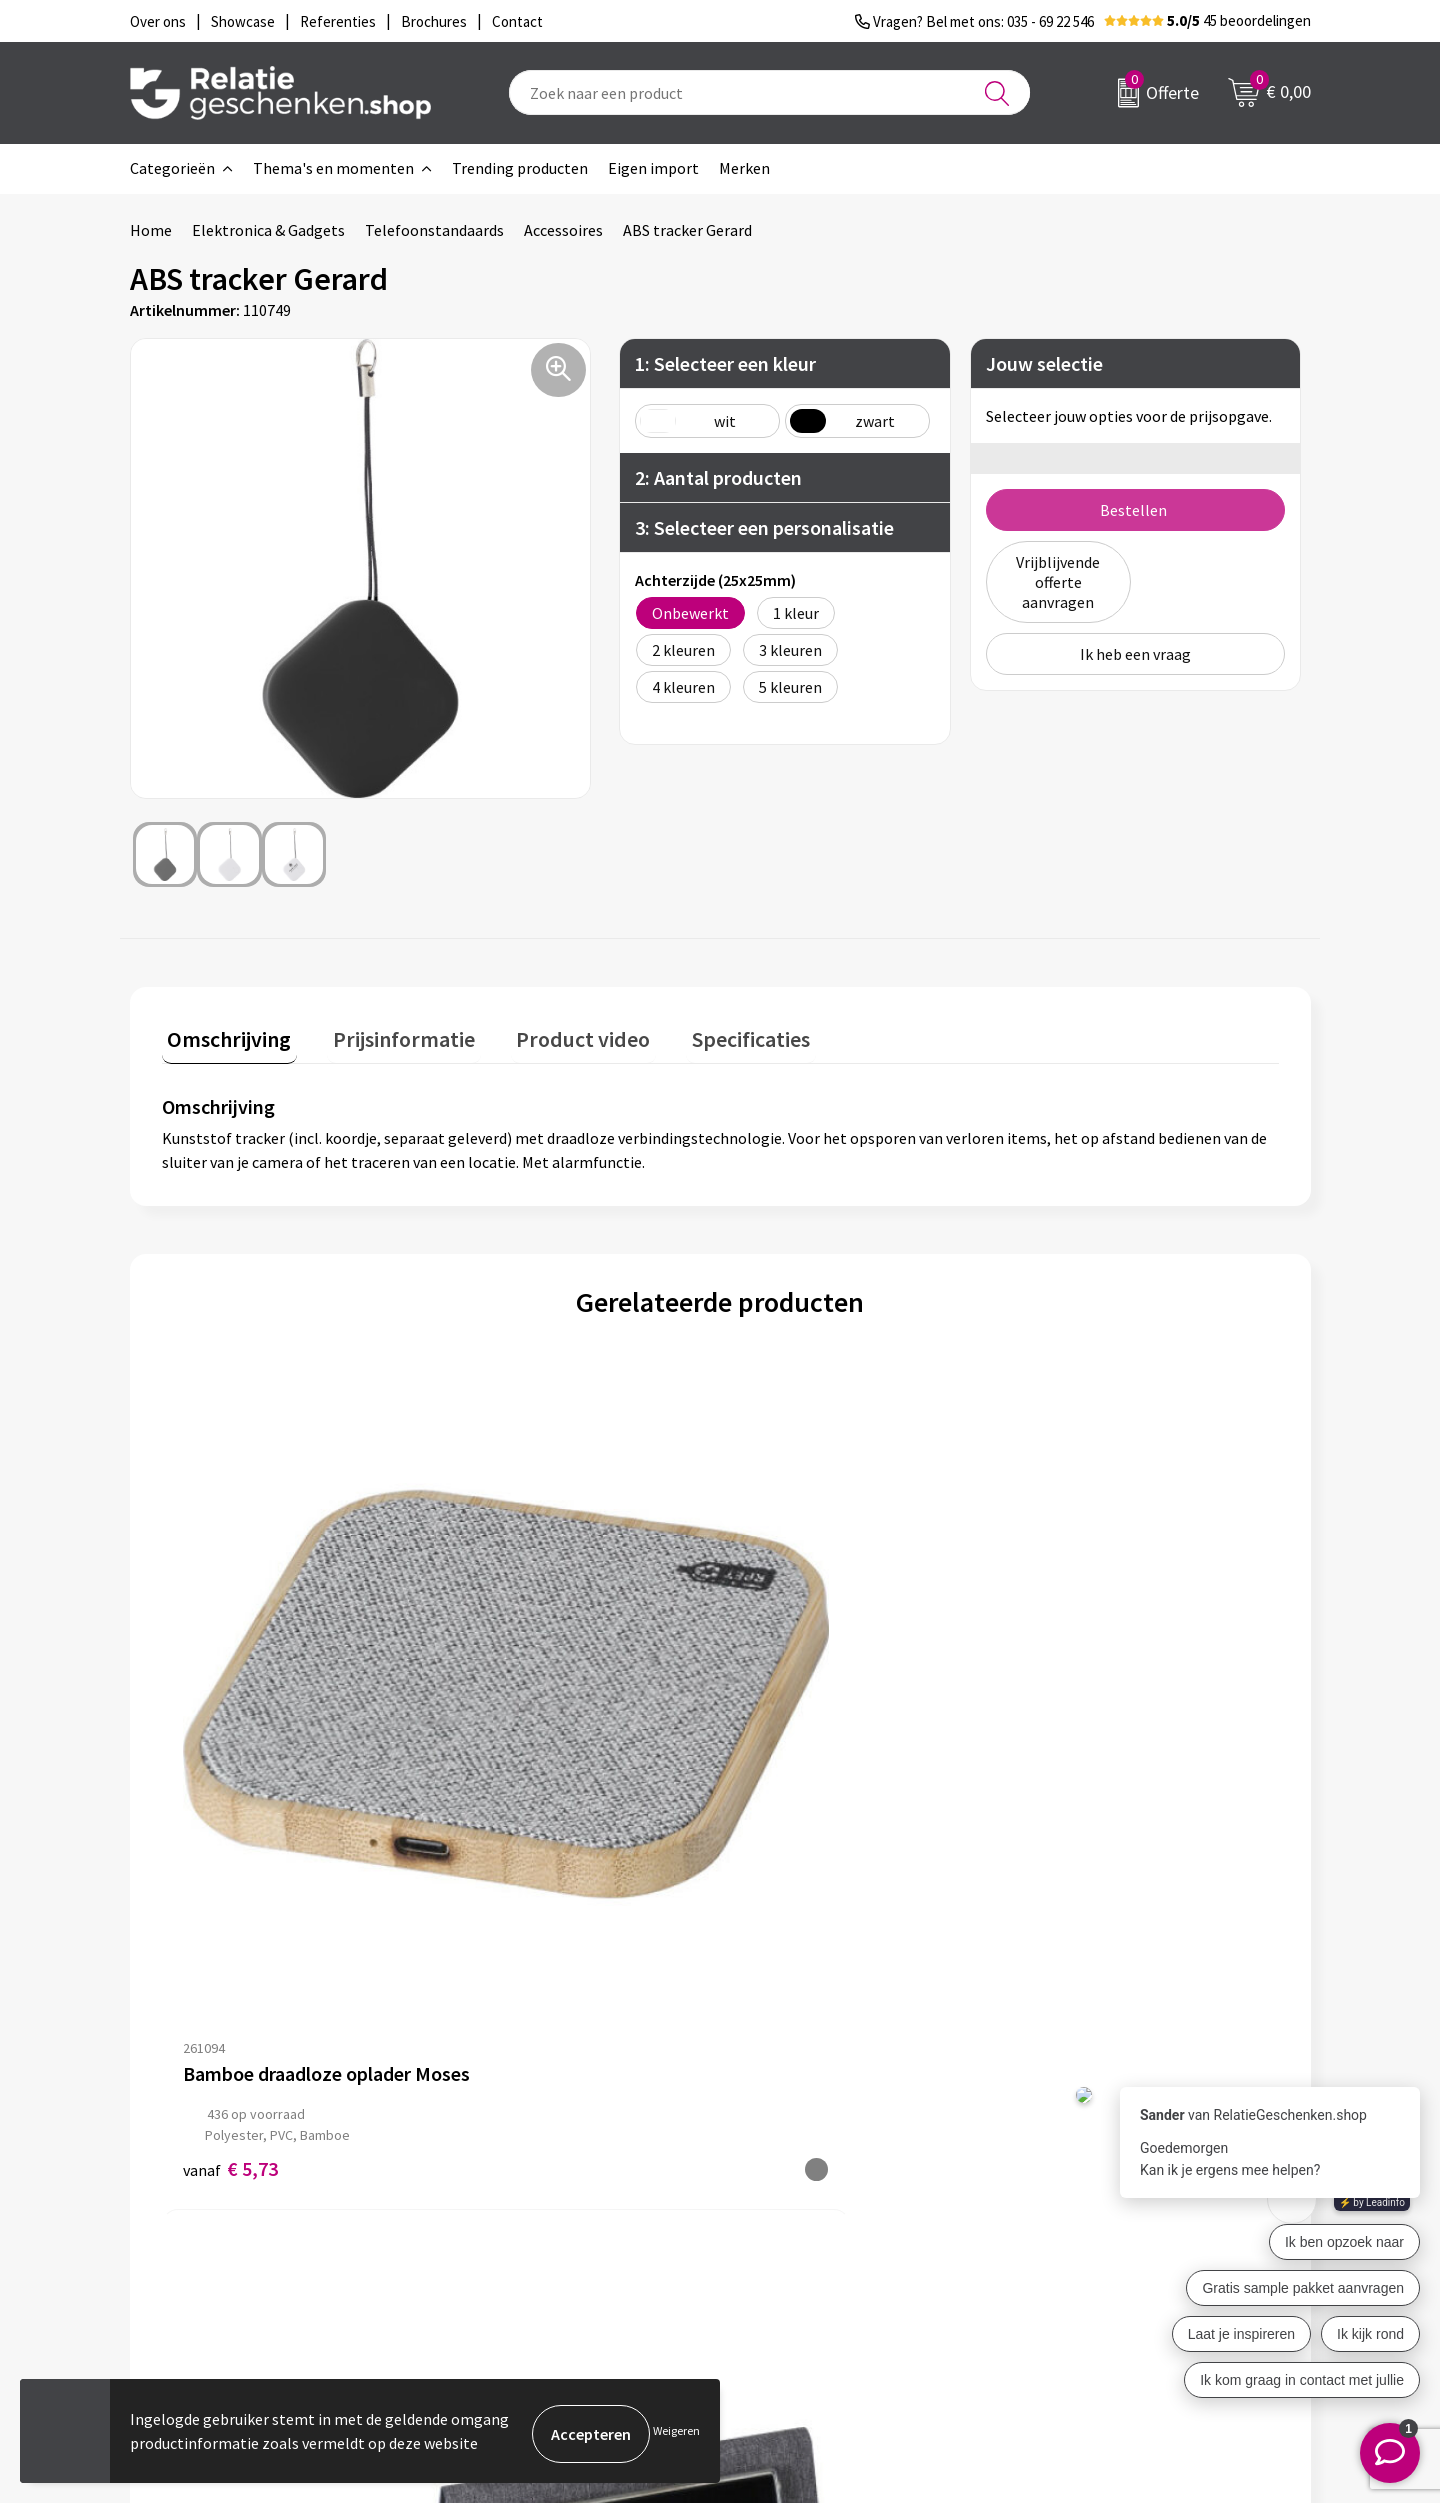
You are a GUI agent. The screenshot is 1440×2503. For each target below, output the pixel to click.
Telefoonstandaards (434, 230)
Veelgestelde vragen (529, 2196)
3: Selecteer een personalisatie (764, 527)
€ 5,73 (230, 1753)
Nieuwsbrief (501, 2164)
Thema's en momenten (333, 168)
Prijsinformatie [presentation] (387, 1034)
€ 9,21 (509, 1753)
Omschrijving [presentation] (224, 1034)
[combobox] (769, 92)
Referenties (790, 2228)
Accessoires (563, 230)
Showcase (783, 2164)
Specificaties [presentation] (711, 1034)
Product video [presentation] (555, 1034)
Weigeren (676, 2433)
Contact (778, 2132)
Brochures (785, 2196)
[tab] (224, 1038)
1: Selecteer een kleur (725, 363)
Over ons (490, 2132)
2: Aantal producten (718, 477)
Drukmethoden (512, 2228)
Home (151, 230)
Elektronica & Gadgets (268, 230)
